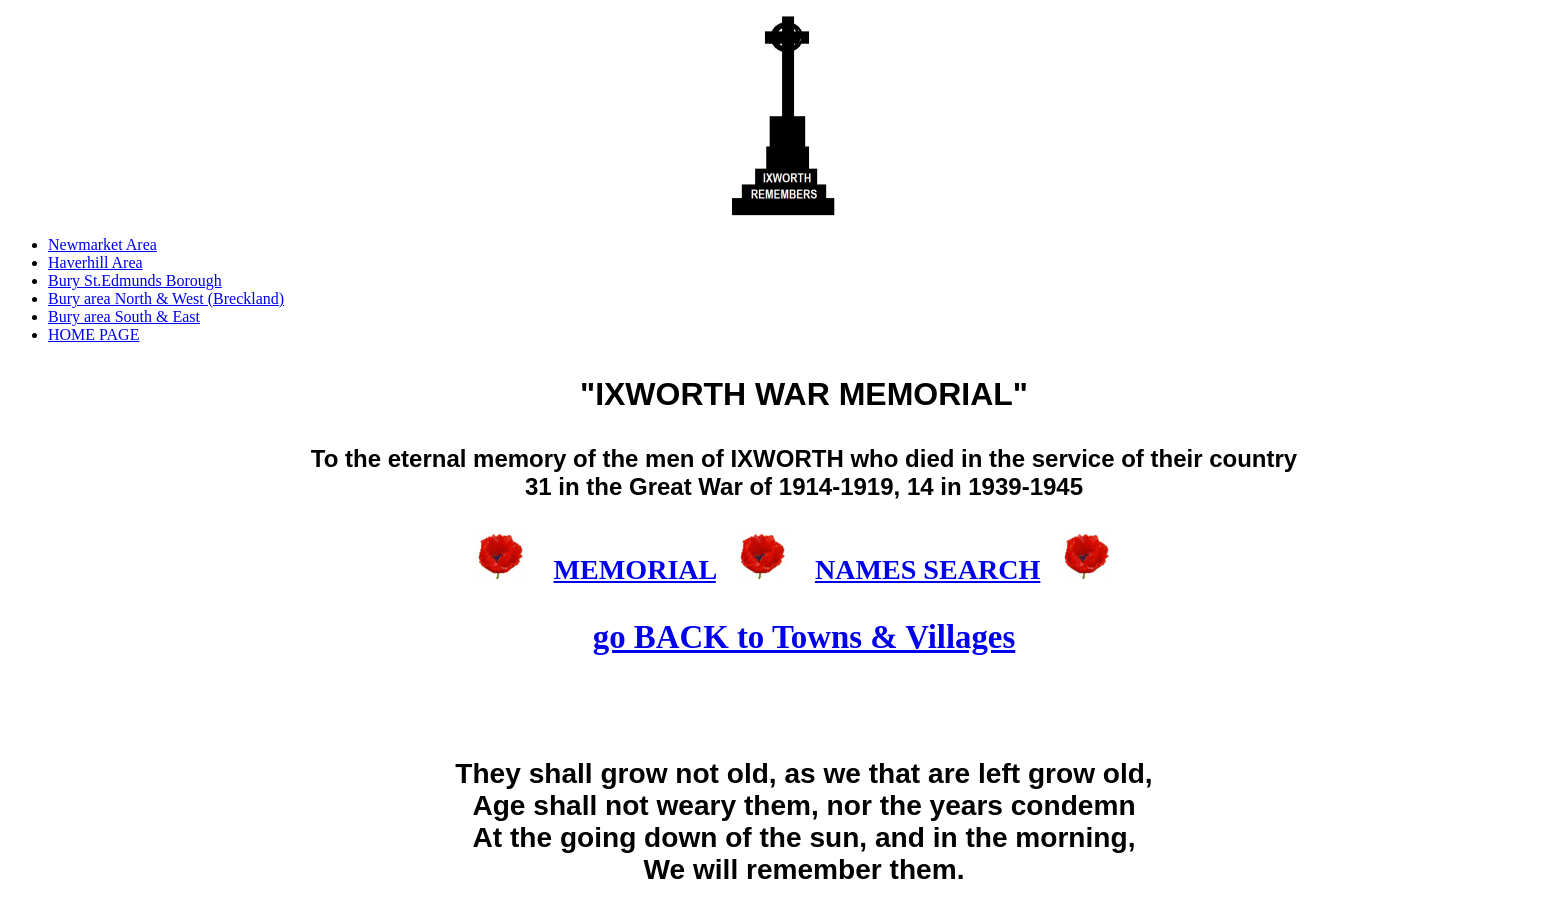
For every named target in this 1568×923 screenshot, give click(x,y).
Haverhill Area (95, 262)
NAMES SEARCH (927, 569)
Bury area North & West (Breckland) (166, 298)
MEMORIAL (635, 569)
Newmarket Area (102, 244)
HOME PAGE (93, 334)
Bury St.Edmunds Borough (135, 280)
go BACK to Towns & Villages (804, 637)
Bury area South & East (124, 316)
